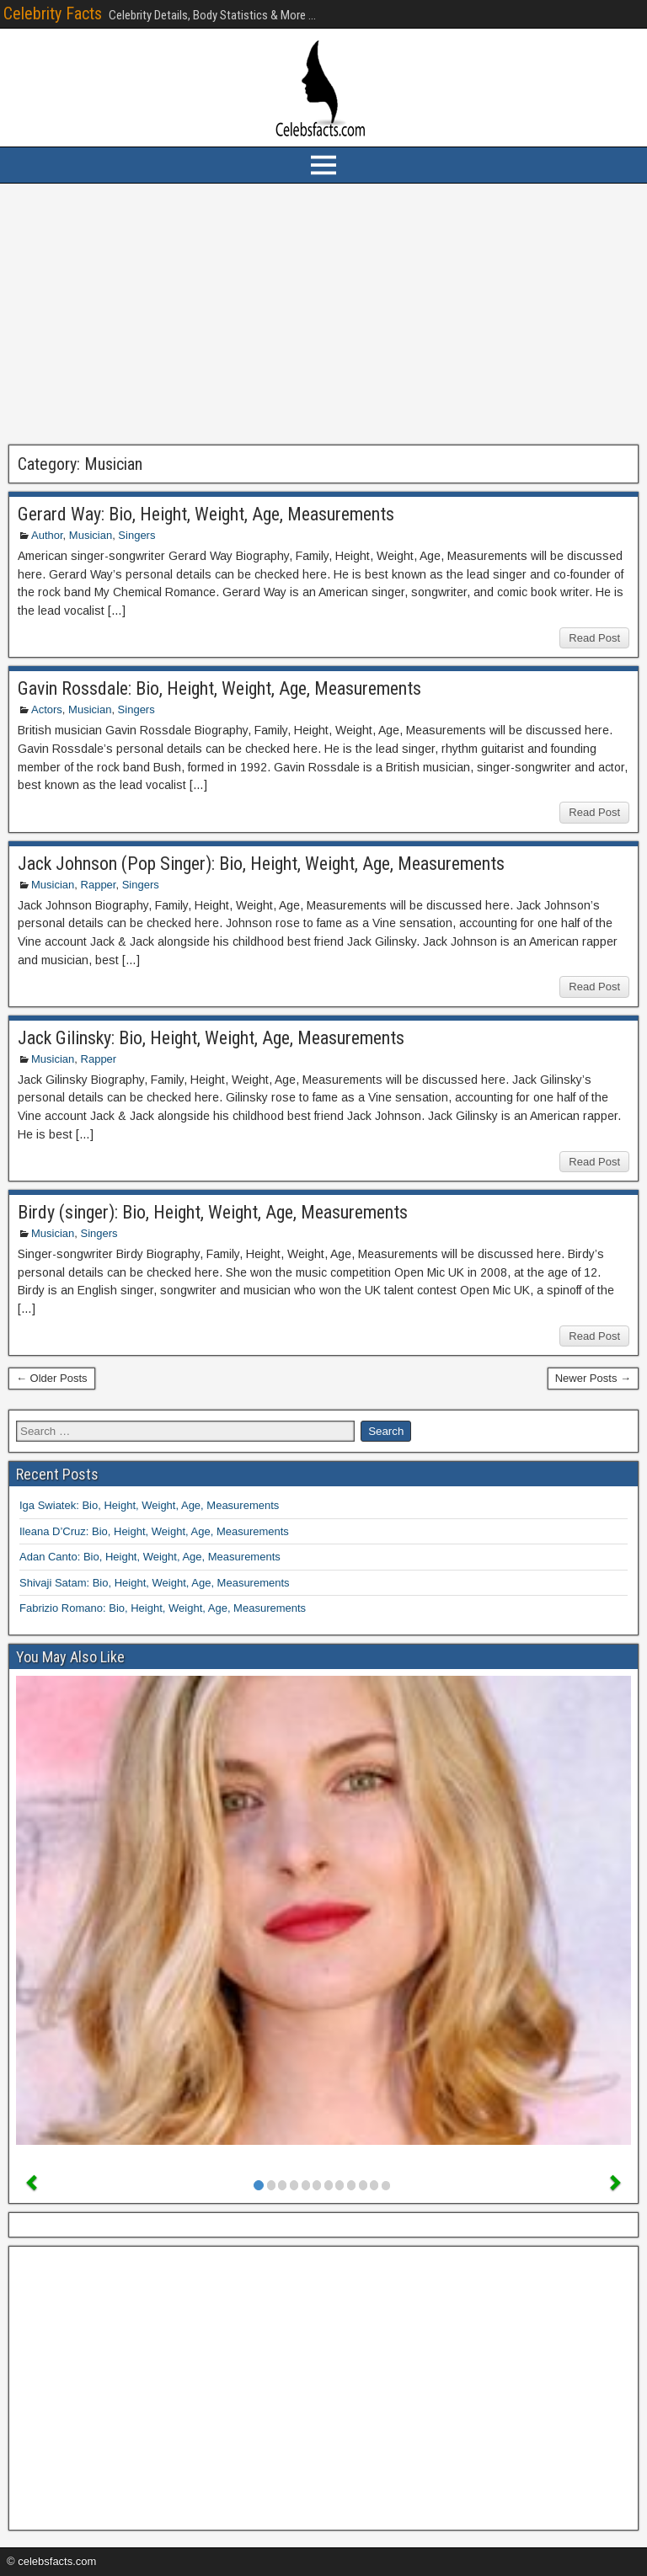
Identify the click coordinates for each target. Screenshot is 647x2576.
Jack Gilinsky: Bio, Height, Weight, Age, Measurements (211, 1037)
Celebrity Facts (52, 13)
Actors (46, 709)
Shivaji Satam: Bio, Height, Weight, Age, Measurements (154, 1582)
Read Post (594, 638)
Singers (136, 535)
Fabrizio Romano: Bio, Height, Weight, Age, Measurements (162, 1608)
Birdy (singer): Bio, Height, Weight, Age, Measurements (213, 1212)
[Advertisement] (323, 314)
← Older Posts (52, 1378)
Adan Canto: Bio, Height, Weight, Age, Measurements (150, 1556)
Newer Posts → (593, 1378)
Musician (90, 535)
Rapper (98, 884)
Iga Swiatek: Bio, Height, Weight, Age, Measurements (149, 1505)
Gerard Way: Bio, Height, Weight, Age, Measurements (206, 514)
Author (47, 535)
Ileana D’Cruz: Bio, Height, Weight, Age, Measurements (154, 1531)
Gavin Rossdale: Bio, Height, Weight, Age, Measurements (219, 688)
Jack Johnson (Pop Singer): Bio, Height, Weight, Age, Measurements (261, 863)
